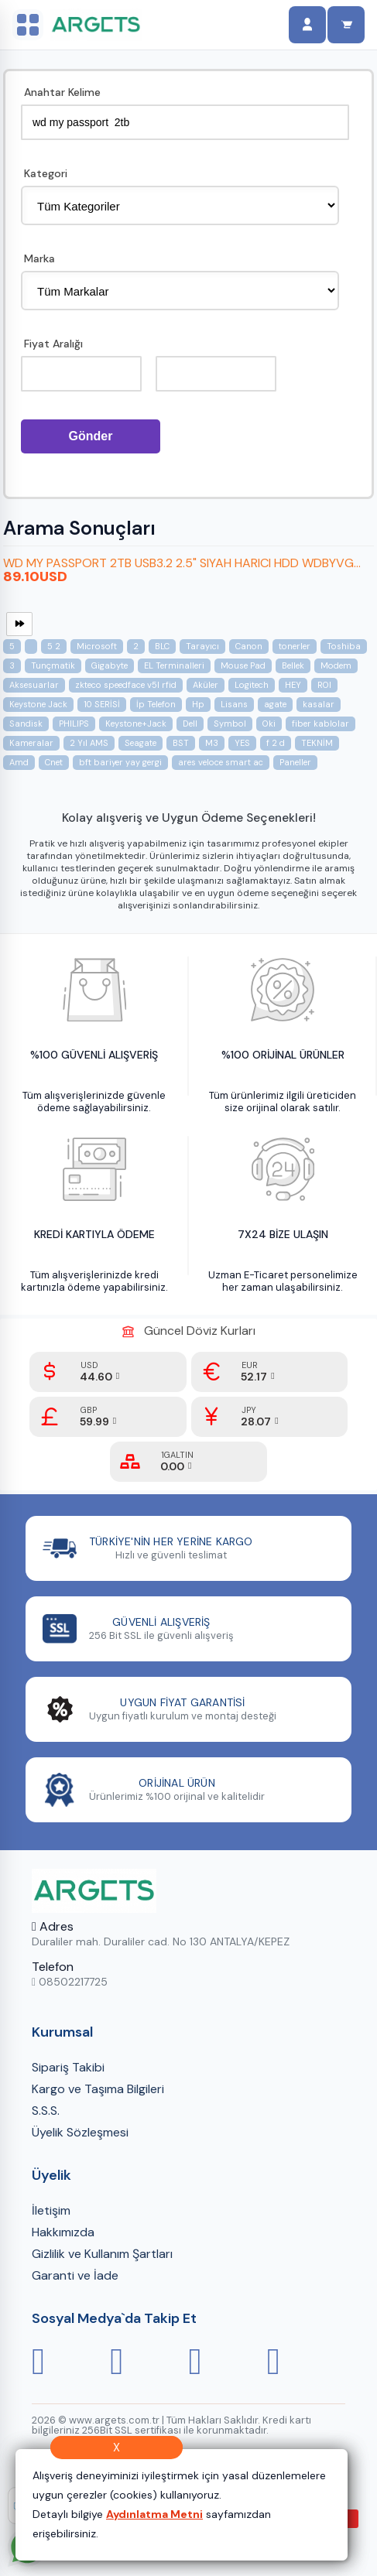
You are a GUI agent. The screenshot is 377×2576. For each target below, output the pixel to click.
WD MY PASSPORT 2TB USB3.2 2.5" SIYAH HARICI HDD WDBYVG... (182, 575)
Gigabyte (109, 677)
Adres (53, 1939)
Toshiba (344, 658)
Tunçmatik (53, 677)
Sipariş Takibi (68, 2079)
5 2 (53, 658)
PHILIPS (74, 735)
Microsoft (97, 658)
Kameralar (31, 755)
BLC (162, 658)
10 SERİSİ (102, 716)
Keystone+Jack (135, 735)
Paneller (295, 774)
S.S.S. (46, 2123)
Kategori (45, 174)
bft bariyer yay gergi (120, 774)
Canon (248, 658)
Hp (198, 716)
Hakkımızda (63, 2244)
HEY (293, 697)
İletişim (51, 2223)
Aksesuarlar (34, 697)
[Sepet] (346, 24)
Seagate (140, 755)
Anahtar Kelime (62, 93)
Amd (19, 774)
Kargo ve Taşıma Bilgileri (98, 2101)
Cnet (54, 774)
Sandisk (26, 735)
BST (181, 755)
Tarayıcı (202, 658)
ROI (324, 697)
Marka (39, 259)
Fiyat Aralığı (53, 344)
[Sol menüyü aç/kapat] (27, 24)
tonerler (294, 658)
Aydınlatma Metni (154, 2514)
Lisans (234, 716)
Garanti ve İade (75, 2288)
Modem (335, 677)
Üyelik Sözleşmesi (80, 2144)
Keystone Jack (38, 716)
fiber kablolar (320, 735)
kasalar (318, 716)
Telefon (53, 1979)
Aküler (205, 697)
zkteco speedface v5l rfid (126, 697)
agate (275, 716)
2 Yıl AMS (89, 755)
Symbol (230, 735)
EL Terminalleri (174, 677)
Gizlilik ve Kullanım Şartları (102, 2266)
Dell (190, 735)
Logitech (252, 697)
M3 (211, 755)
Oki (269, 735)
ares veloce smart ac (220, 774)
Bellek (293, 677)
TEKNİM (317, 755)
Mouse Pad (243, 677)
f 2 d (275, 755)
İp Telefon (156, 716)
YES (242, 755)
